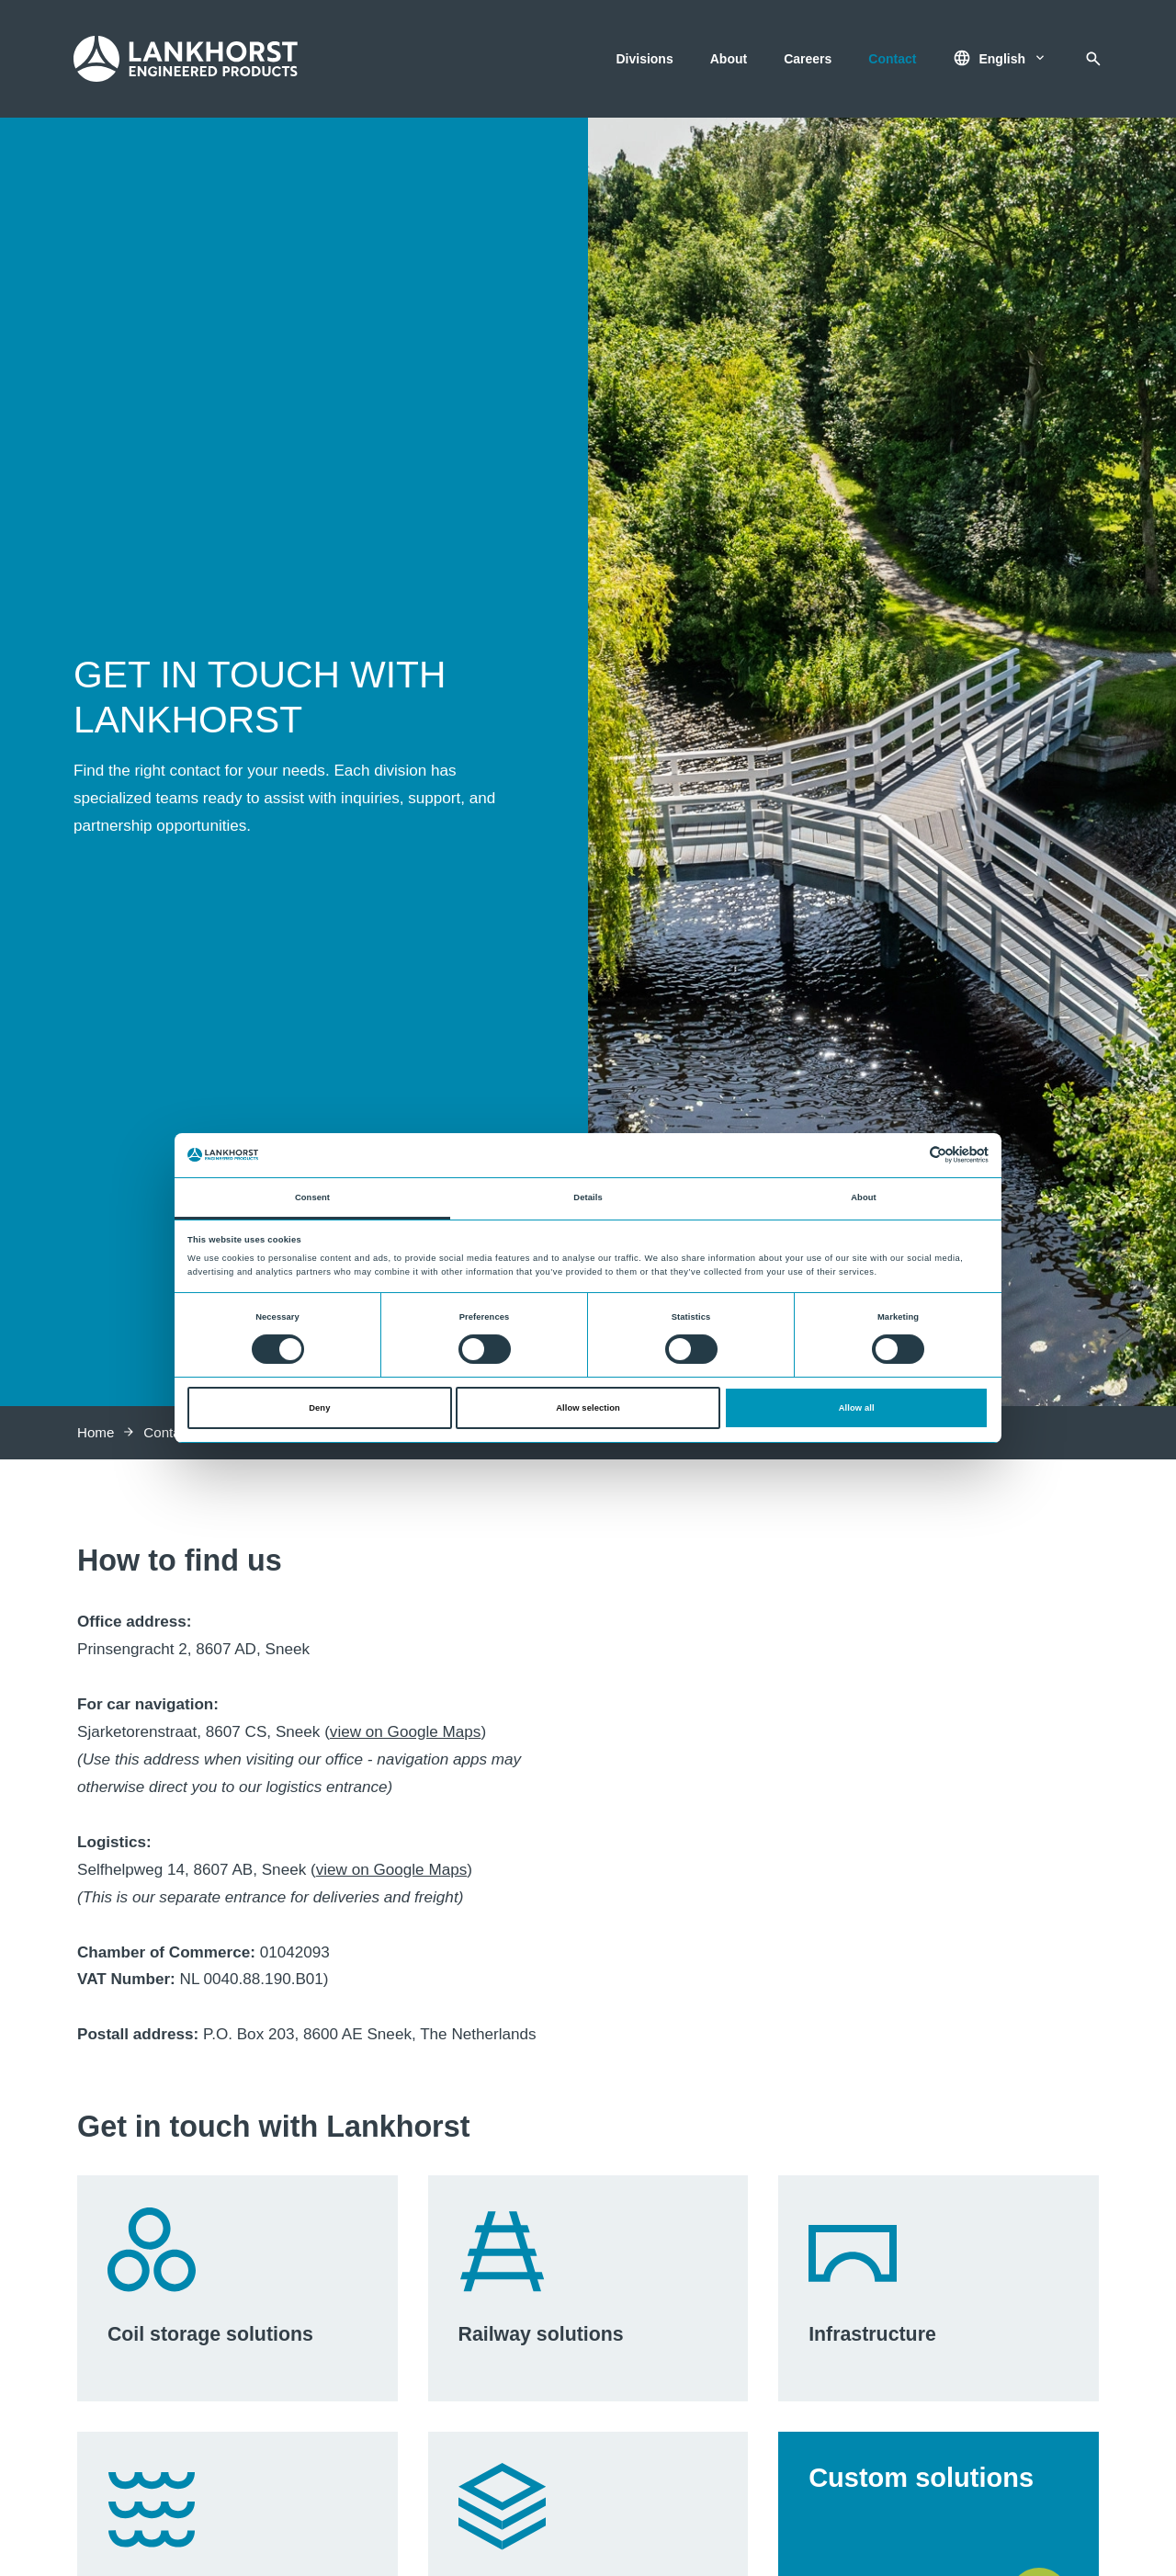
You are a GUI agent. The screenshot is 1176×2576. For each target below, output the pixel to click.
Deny (319, 1408)
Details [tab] (587, 1197)
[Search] (1093, 59)
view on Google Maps (405, 1732)
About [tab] (863, 1197)
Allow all (857, 1408)
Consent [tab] (312, 1197)
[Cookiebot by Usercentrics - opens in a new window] (908, 1154)
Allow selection (588, 1408)
